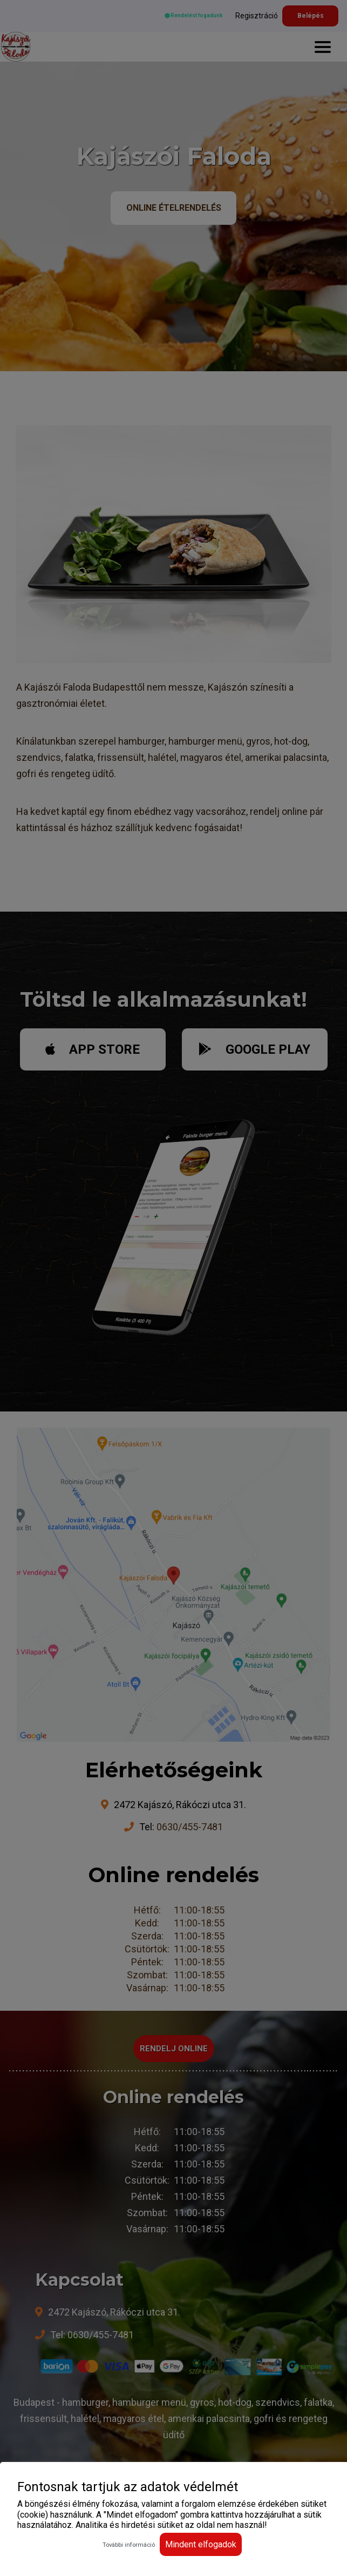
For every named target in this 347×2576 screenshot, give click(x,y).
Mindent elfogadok (200, 2544)
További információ (129, 2544)
